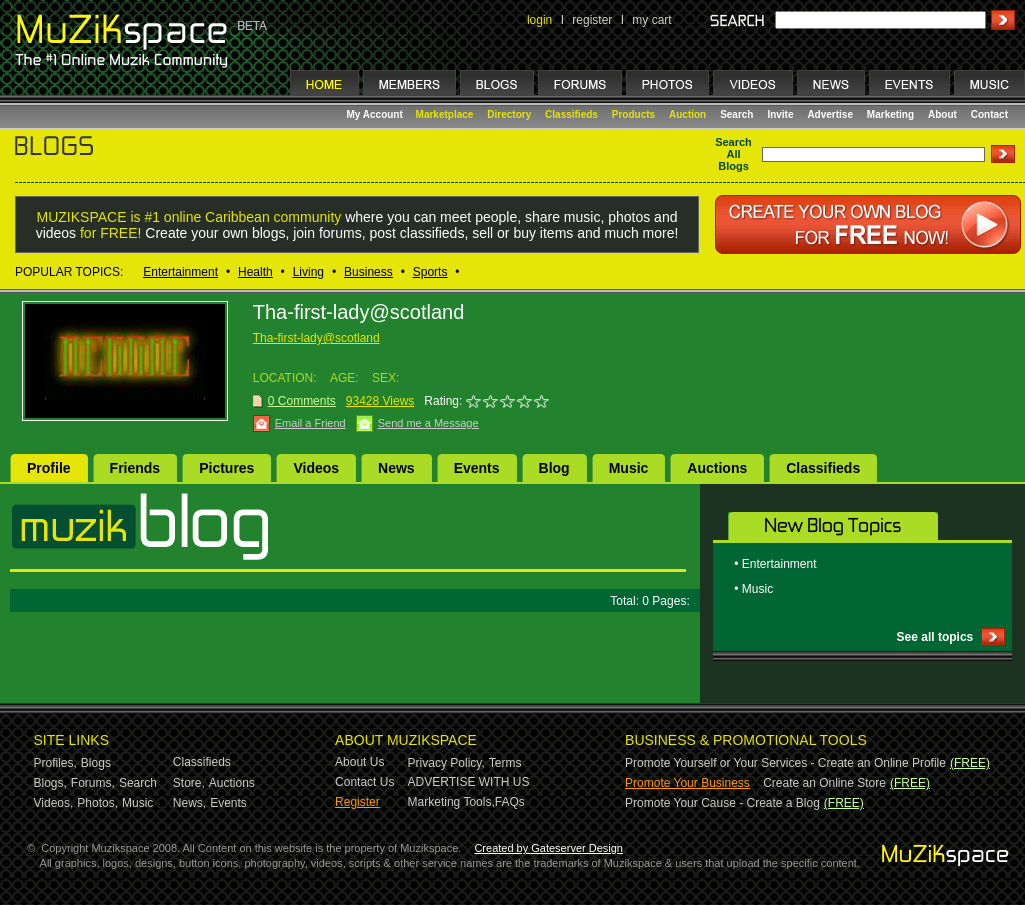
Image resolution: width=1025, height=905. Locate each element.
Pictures (226, 468)
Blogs (96, 763)
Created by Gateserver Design (548, 848)
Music (629, 468)
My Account (376, 114)
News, (189, 803)
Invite (780, 114)
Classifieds (571, 114)
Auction (687, 114)
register (592, 20)
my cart (651, 20)
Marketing (890, 114)
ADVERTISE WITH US (469, 782)
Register (357, 802)
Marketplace (445, 114)
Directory (509, 114)
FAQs (510, 802)
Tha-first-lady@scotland (316, 338)
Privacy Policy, (446, 763)
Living (308, 272)
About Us (359, 762)
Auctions (717, 468)
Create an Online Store (824, 783)
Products (633, 114)
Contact (989, 114)
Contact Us (364, 782)
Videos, (54, 803)
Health (255, 272)
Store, (189, 783)
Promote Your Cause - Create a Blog (722, 803)
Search (736, 114)
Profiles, (55, 763)
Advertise (830, 114)
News (396, 468)
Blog (554, 468)
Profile (49, 468)
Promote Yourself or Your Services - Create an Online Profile (785, 763)
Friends (135, 468)
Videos (316, 468)
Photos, (97, 803)
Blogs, (50, 783)
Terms (505, 763)
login (539, 20)
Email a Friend (310, 423)
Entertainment (180, 272)
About (942, 114)
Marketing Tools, (451, 802)
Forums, (93, 783)
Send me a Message (428, 423)
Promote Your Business (687, 783)
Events (477, 468)
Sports (430, 272)
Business (368, 272)
